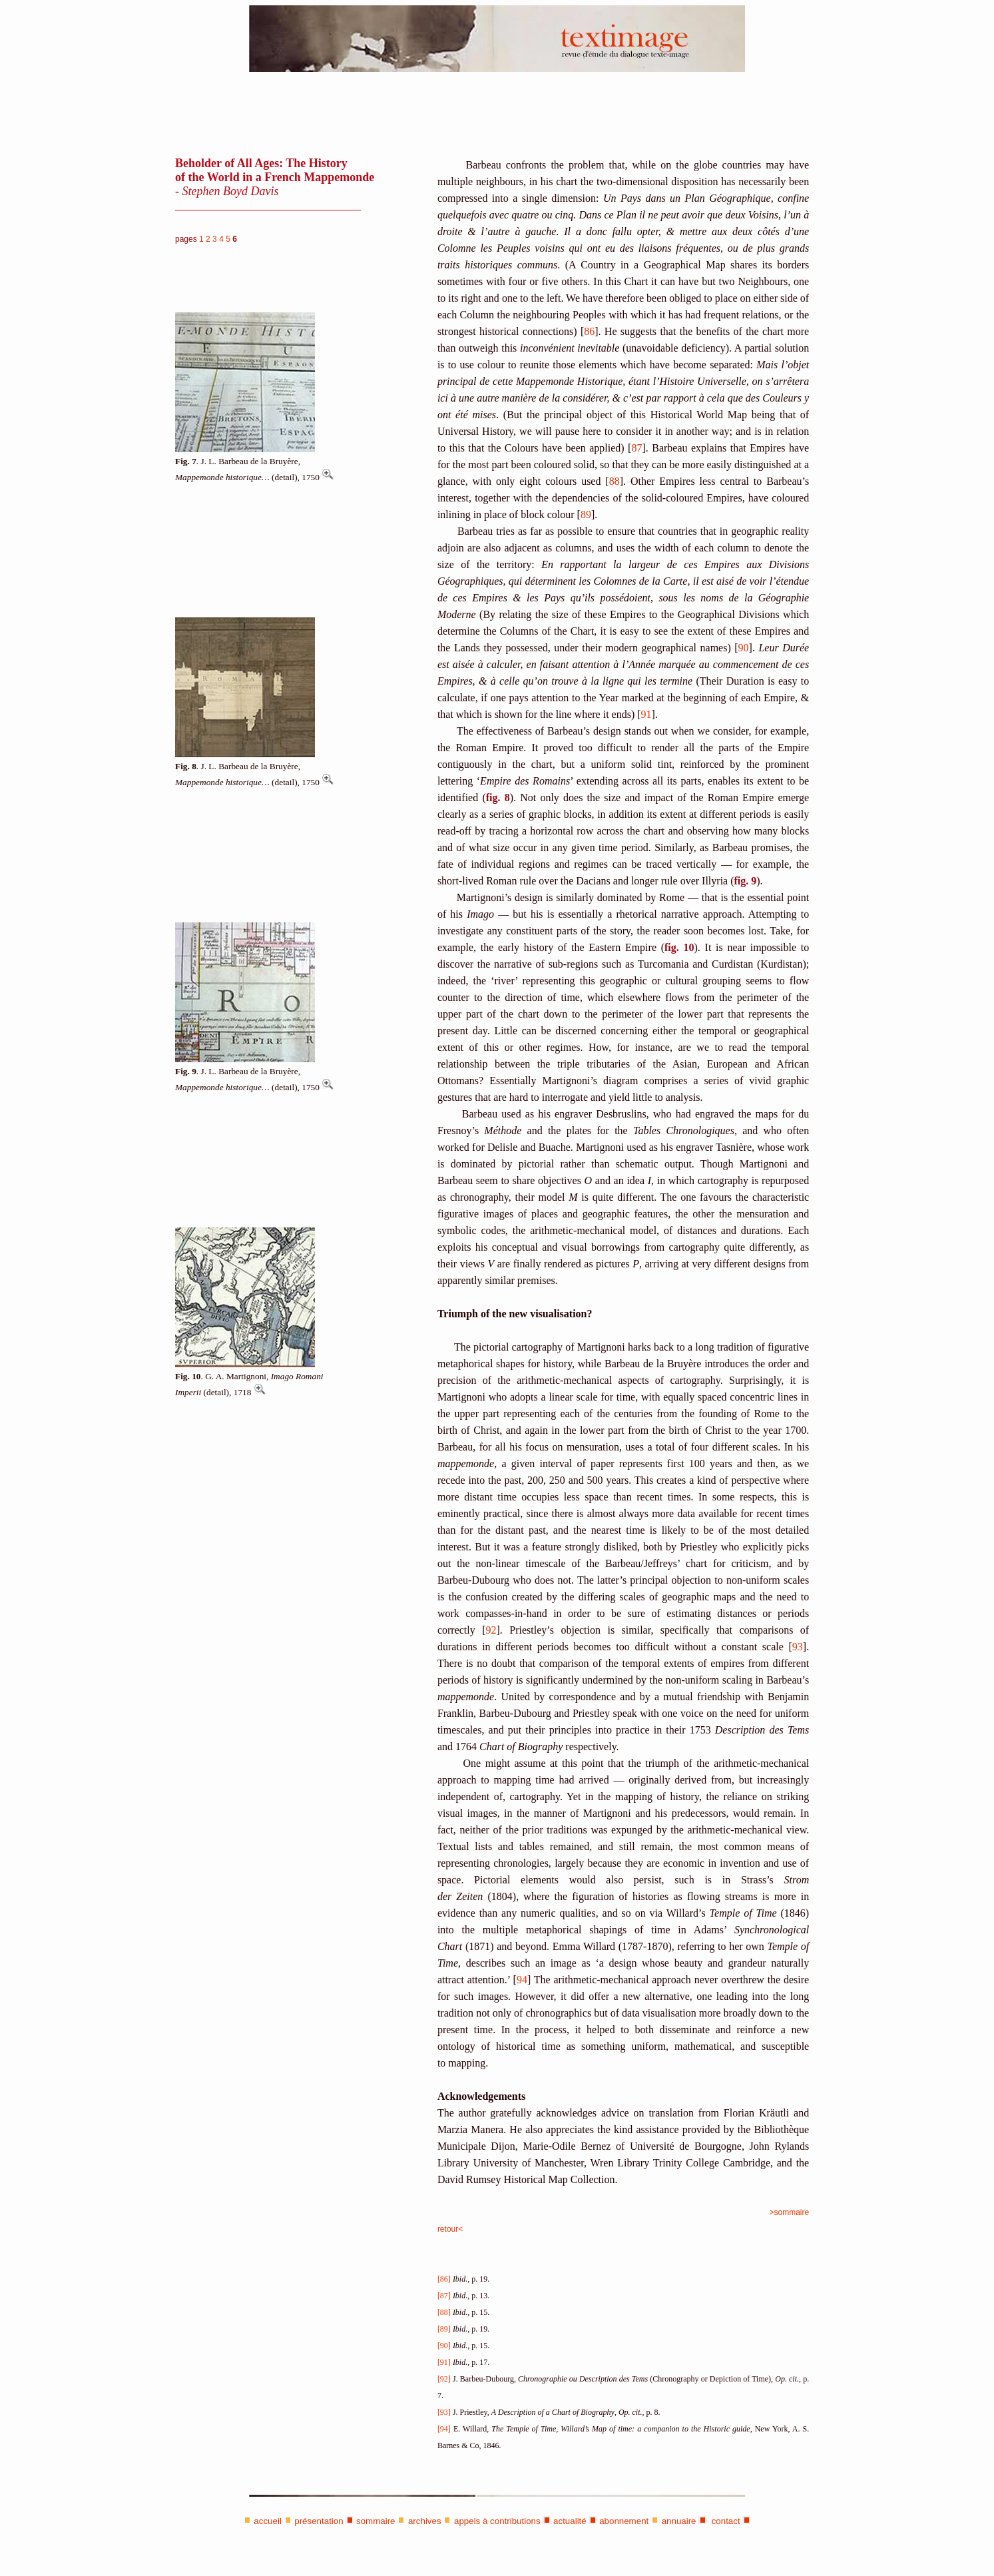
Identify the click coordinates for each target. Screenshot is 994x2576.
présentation (318, 2521)
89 (586, 514)
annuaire (679, 2521)
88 (614, 481)
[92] (444, 2379)
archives (424, 2521)
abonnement (623, 2521)
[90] (444, 2345)
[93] (444, 2412)
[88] (444, 2312)
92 (491, 1630)
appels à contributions (497, 2521)
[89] (444, 2329)
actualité (570, 2521)
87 (636, 448)
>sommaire (790, 2212)
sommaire (375, 2521)
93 (797, 1646)
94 (522, 1979)
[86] (444, 2279)
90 (743, 647)
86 (589, 331)
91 (646, 714)
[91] (444, 2362)
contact (724, 2521)
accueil (268, 2521)
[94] (444, 2428)
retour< (450, 2229)
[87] (444, 2295)
